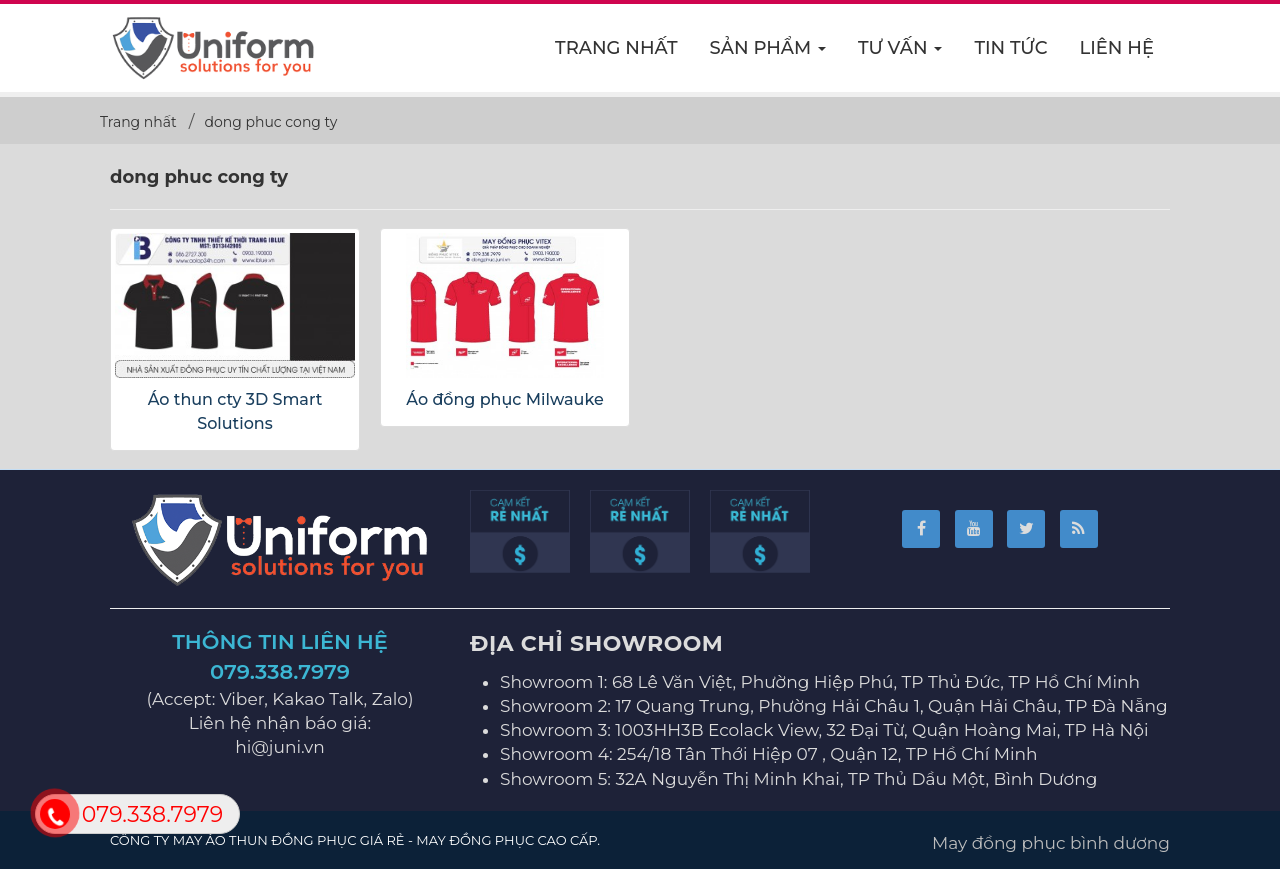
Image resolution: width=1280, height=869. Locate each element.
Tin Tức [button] (1010, 48)
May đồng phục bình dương (1051, 843)
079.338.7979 (280, 671)
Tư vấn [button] (900, 54)
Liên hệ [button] (1117, 48)
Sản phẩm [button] (769, 54)
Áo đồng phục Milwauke (504, 399)
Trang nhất (616, 48)
